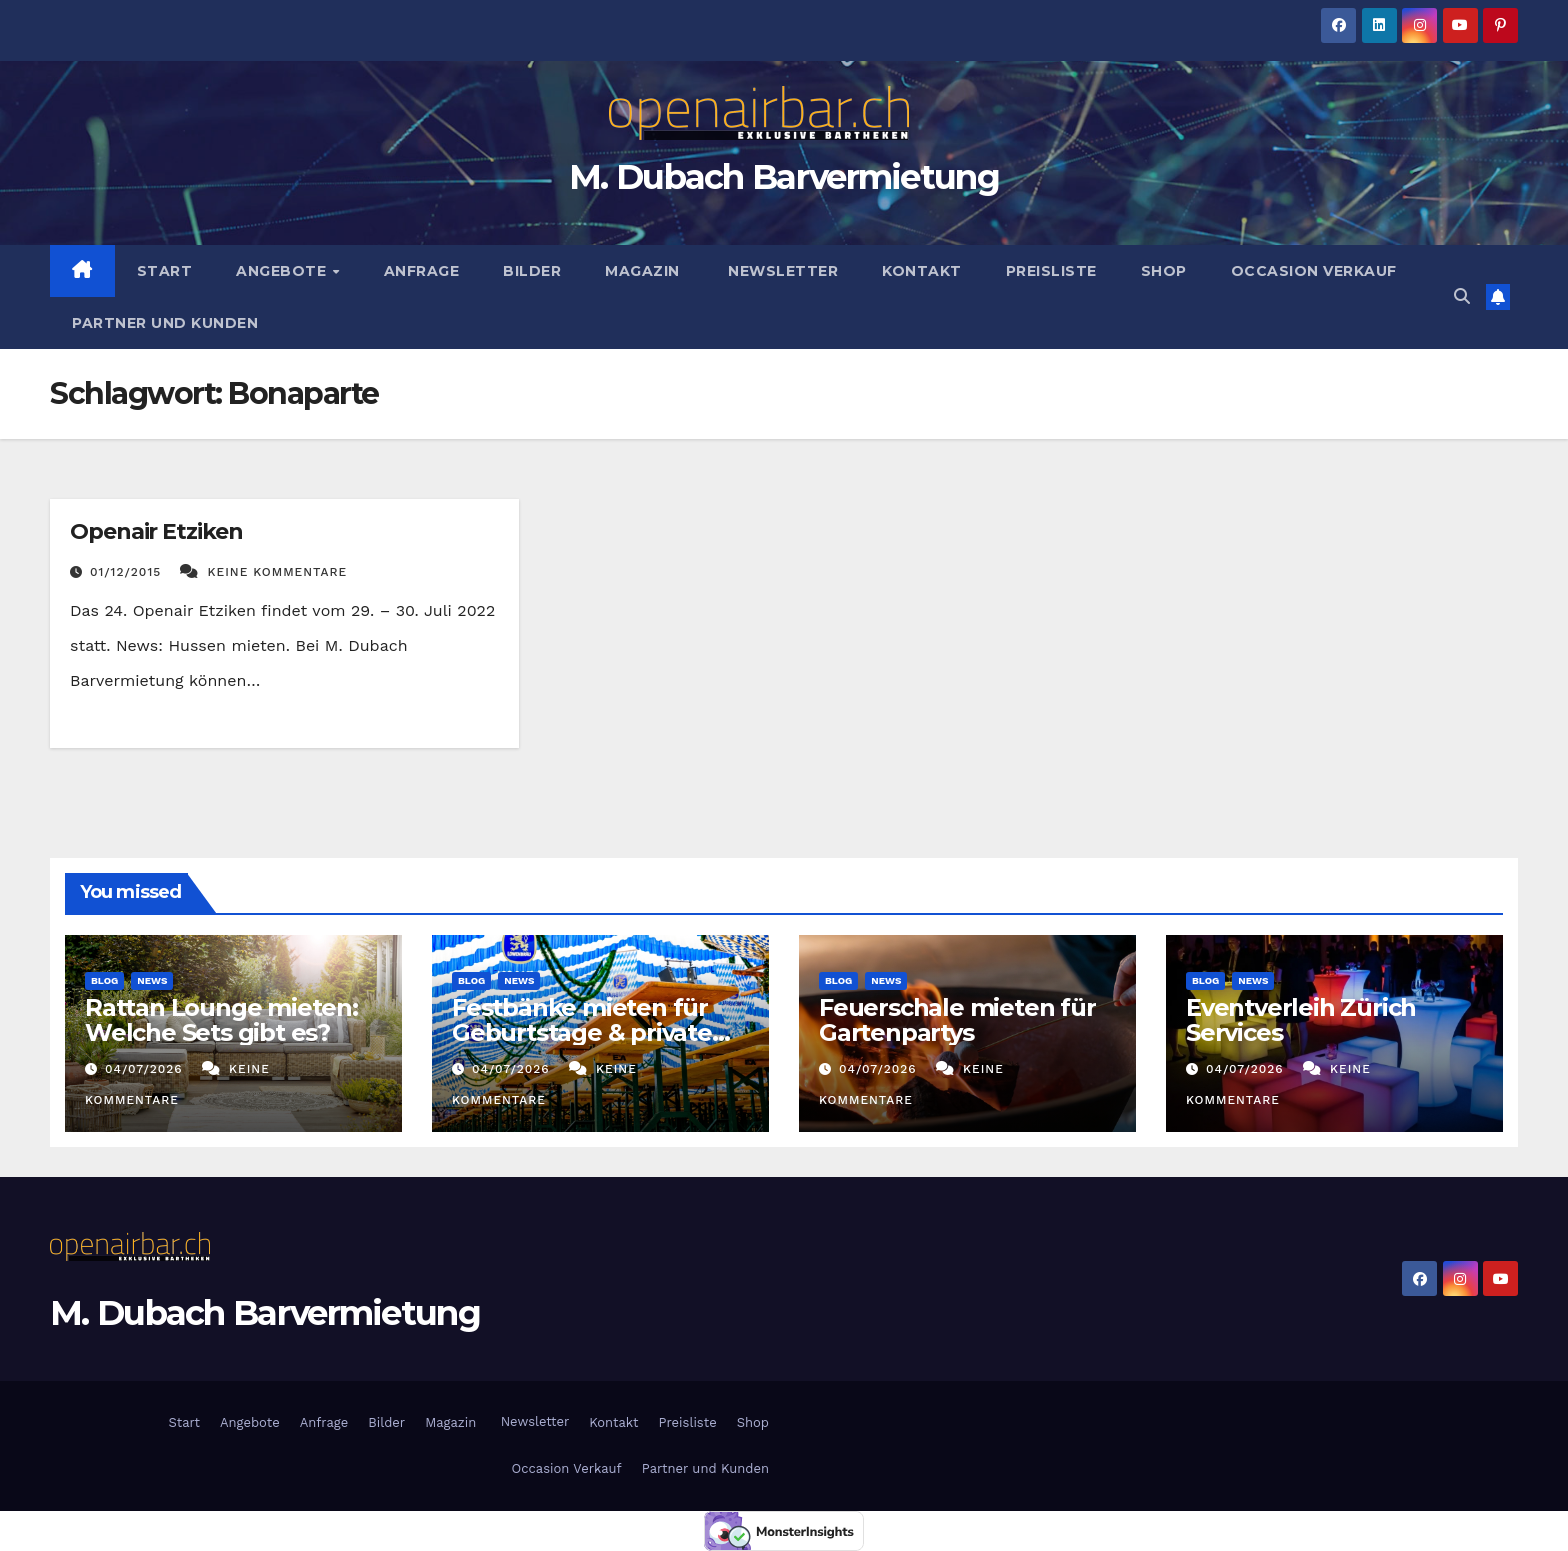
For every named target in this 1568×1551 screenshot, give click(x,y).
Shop (1164, 271)
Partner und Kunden (165, 323)
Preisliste (1051, 271)
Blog (104, 980)
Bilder (532, 271)
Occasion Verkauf (1314, 271)
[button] (1462, 296)
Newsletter (781, 271)
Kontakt (922, 271)
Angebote (283, 271)
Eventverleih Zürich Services (1301, 1020)
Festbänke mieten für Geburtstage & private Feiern (582, 1032)
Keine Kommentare (278, 572)
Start (165, 271)
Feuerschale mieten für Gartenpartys (957, 1020)
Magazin (642, 271)
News (152, 980)
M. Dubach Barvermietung (784, 177)
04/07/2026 (146, 1069)
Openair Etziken (156, 531)
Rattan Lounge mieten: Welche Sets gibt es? (221, 1020)
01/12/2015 (128, 572)
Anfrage (422, 271)
